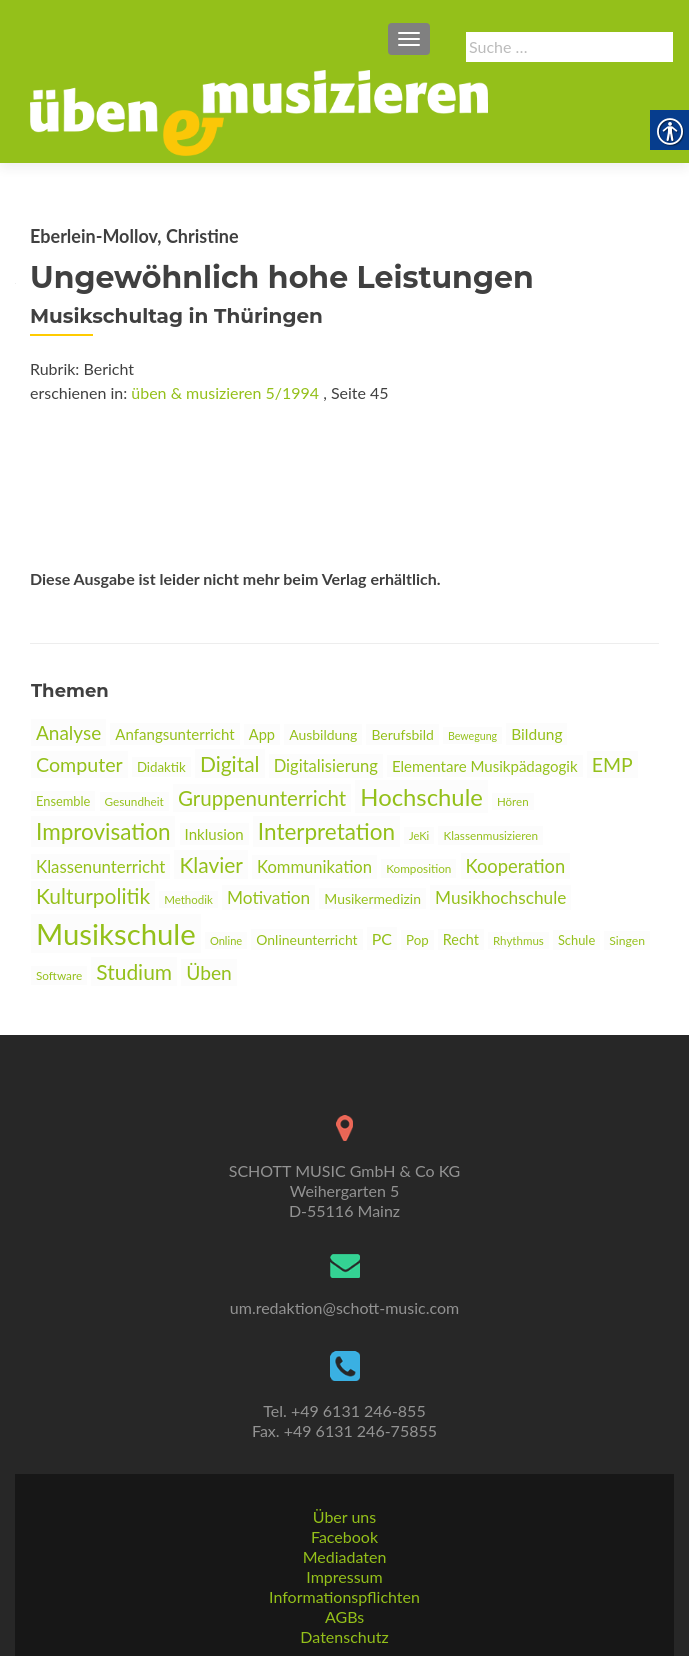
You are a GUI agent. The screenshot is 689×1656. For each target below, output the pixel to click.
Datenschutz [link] (344, 1636)
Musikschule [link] (116, 933)
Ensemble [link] (63, 801)
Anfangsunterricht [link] (174, 734)
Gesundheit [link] (134, 801)
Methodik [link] (188, 899)
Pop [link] (417, 940)
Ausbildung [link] (323, 734)
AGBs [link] (344, 1616)
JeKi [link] (419, 835)
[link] (259, 111)
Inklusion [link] (214, 834)
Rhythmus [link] (518, 940)
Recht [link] (461, 939)
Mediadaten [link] (345, 1556)
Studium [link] (134, 971)
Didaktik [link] (161, 767)
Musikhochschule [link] (500, 897)
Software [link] (59, 975)
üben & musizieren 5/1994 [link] (225, 392)
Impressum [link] (344, 1576)
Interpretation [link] (326, 831)
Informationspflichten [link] (344, 1596)
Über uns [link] (344, 1516)
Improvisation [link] (103, 831)
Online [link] (226, 940)
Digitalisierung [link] (326, 766)
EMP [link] (612, 764)
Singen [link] (627, 940)
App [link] (262, 734)
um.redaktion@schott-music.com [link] (344, 1307)
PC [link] (382, 938)
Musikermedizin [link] (372, 898)
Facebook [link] (344, 1536)
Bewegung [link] (472, 735)
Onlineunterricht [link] (306, 939)
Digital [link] (230, 763)
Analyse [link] (68, 732)
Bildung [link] (536, 734)
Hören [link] (513, 801)
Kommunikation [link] (314, 867)
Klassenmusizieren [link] (490, 835)
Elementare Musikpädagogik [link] (485, 766)
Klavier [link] (211, 864)
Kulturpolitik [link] (93, 895)
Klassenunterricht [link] (100, 866)
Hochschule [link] (421, 796)
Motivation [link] (268, 897)
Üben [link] (209, 972)
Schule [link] (576, 940)
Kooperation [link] (516, 866)
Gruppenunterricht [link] (262, 798)
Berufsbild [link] (402, 734)
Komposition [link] (418, 868)
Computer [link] (79, 764)
